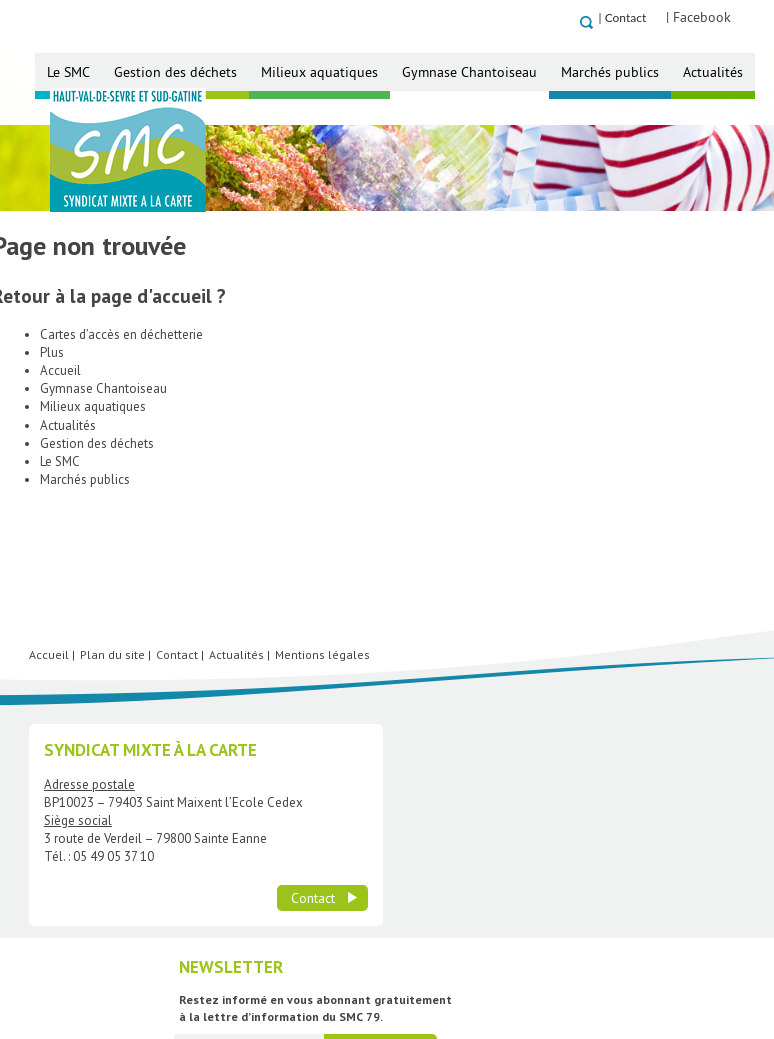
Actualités (713, 72)
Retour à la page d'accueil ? (117, 334)
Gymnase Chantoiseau (469, 72)
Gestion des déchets (175, 72)
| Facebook (722, 17)
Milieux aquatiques (319, 72)
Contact (649, 17)
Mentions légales (322, 755)
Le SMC (68, 72)
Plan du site (112, 755)
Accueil (60, 409)
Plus (52, 391)
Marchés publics (610, 72)
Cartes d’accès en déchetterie (121, 373)
